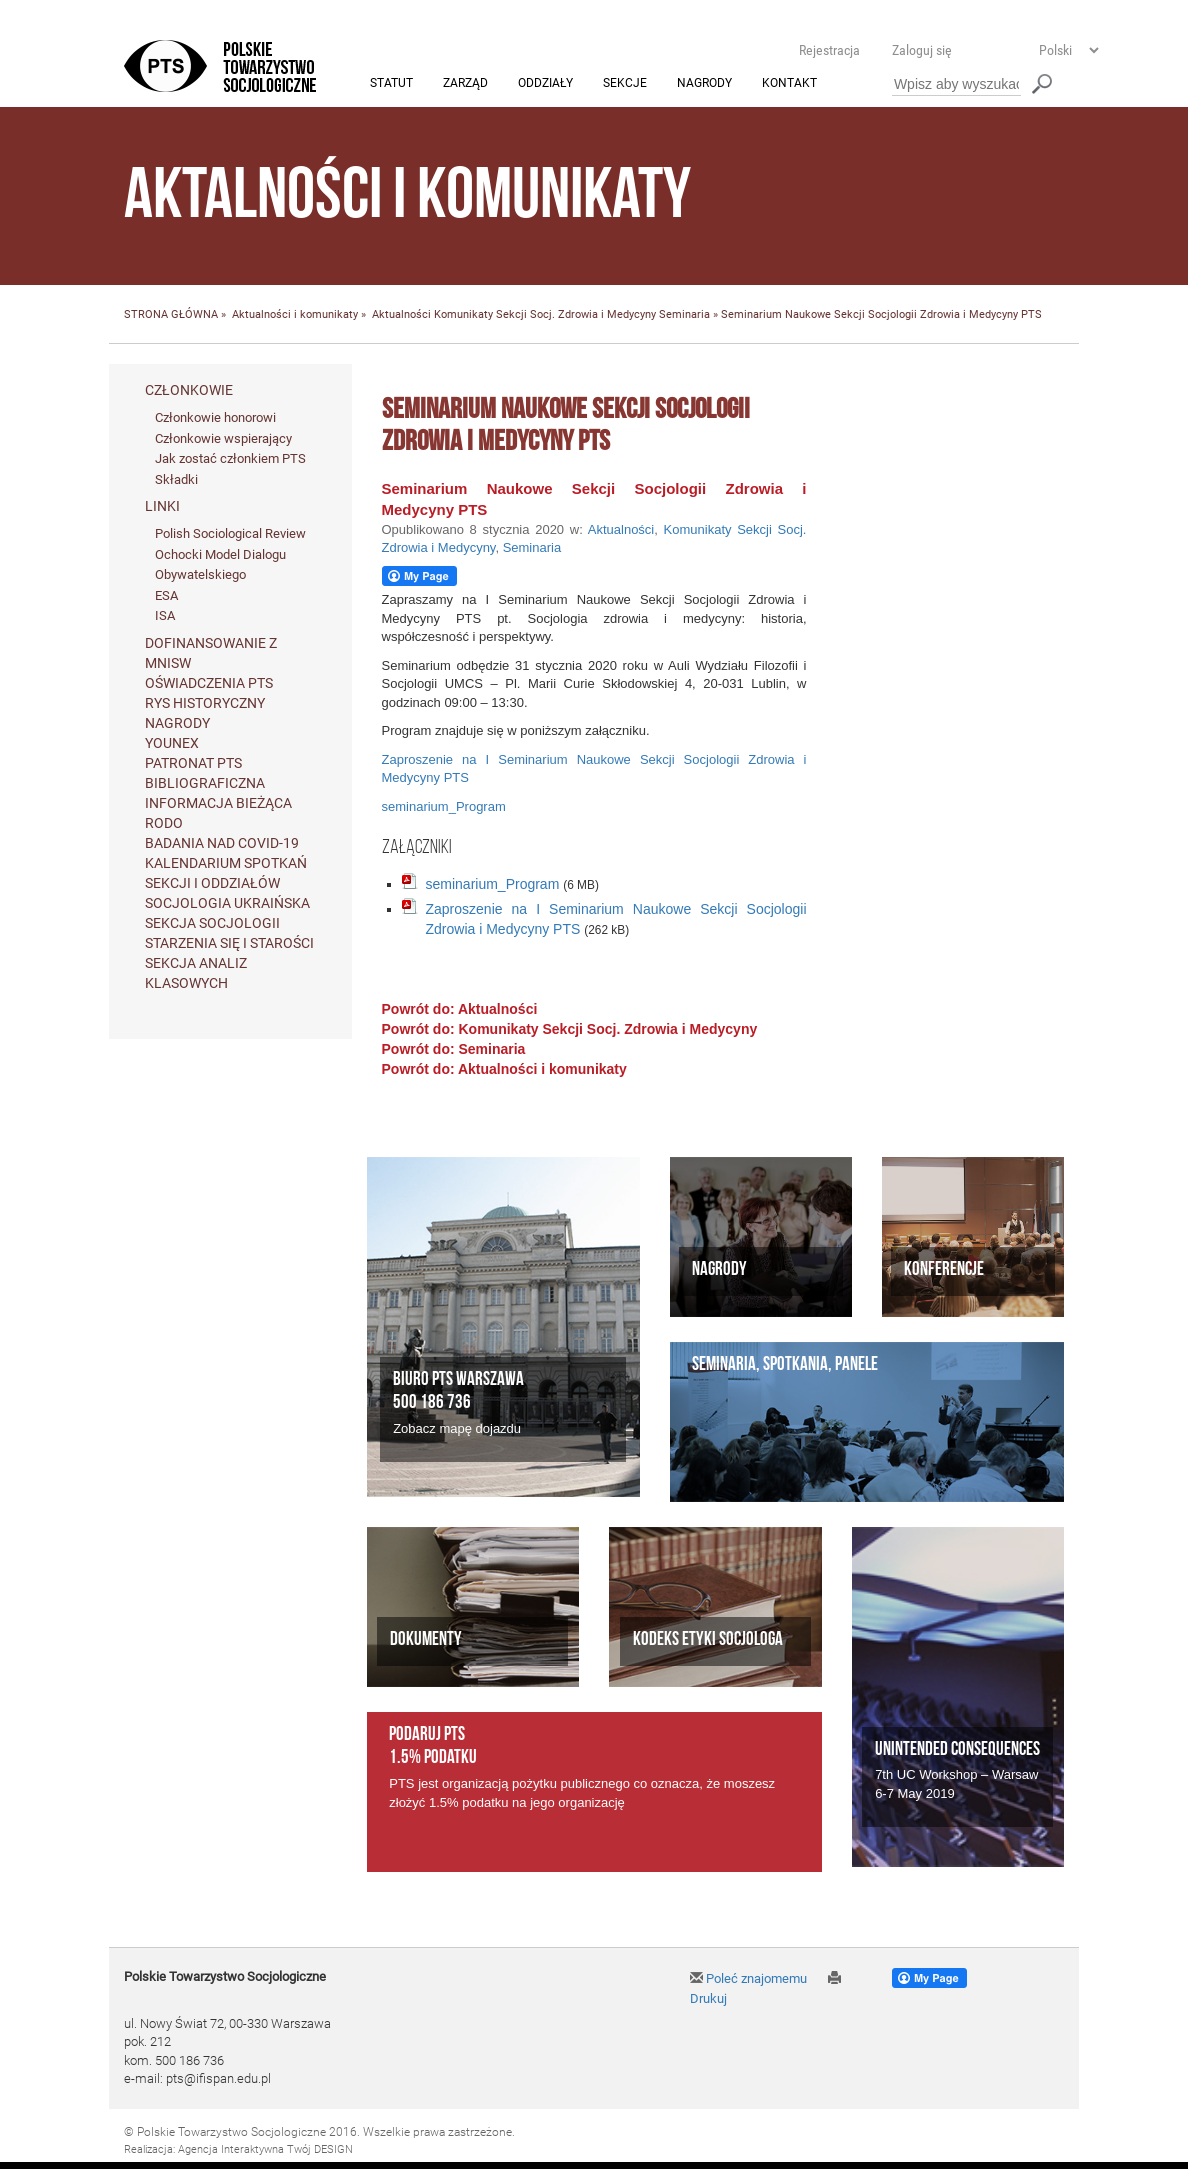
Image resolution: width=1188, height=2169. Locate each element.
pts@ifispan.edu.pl (218, 2079)
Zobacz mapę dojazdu (457, 1429)
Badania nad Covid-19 (222, 844)
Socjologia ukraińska (227, 904)
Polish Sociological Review (230, 534)
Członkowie (189, 390)
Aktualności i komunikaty (295, 315)
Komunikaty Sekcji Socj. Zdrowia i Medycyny (545, 315)
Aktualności (401, 315)
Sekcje (625, 84)
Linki (162, 507)
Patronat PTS (193, 764)
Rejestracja (829, 50)
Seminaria (684, 315)
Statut (391, 84)
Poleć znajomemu (748, 1978)
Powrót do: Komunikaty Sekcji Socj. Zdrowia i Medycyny (570, 1029)
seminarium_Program (444, 807)
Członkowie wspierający (223, 438)
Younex (172, 744)
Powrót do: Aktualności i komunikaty (504, 1069)
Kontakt (789, 84)
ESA (166, 595)
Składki (176, 479)
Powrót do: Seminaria (454, 1049)
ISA (165, 616)
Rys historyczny (205, 704)
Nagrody (704, 84)
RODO (164, 824)
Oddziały (545, 84)
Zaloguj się (922, 50)
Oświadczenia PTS (209, 684)
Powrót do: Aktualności (460, 1009)
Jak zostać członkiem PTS (230, 459)
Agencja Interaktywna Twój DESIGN (265, 2150)
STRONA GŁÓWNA (171, 315)
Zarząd (465, 84)
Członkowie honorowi (215, 417)
